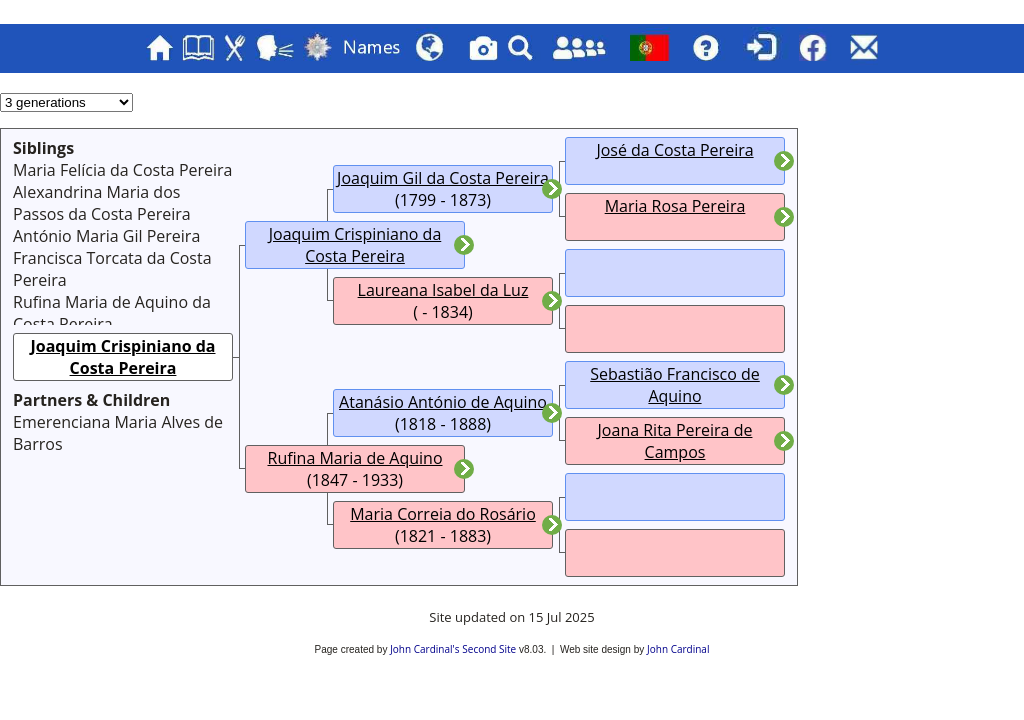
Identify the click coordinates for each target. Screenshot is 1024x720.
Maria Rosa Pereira (675, 206)
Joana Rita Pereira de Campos (675, 441)
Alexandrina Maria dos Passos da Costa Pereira (102, 203)
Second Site (489, 649)
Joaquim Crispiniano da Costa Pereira (123, 357)
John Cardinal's (424, 649)
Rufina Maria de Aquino (355, 458)
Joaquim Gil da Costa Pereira (443, 178)
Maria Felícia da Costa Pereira (123, 170)
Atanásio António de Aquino (443, 402)
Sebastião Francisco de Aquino (675, 385)
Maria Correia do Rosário (443, 514)
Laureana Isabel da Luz (443, 290)
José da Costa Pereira (674, 150)
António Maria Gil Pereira (106, 236)
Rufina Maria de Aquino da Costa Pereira (112, 313)
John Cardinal (678, 649)
